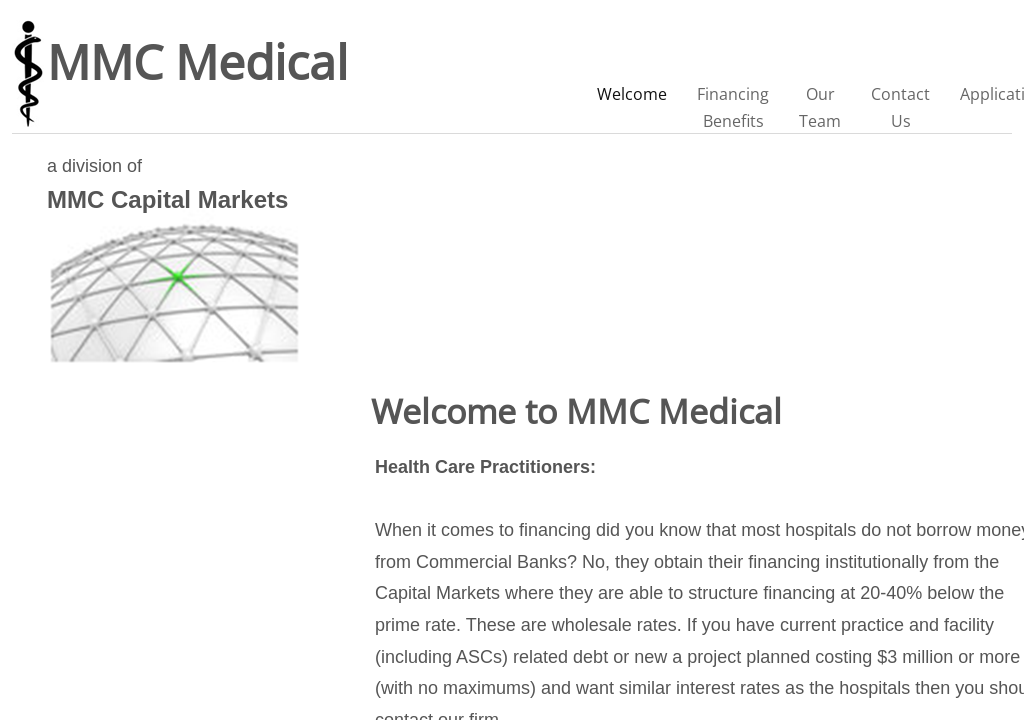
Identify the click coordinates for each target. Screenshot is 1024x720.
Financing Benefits (733, 107)
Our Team (820, 107)
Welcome (632, 94)
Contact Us (900, 107)
